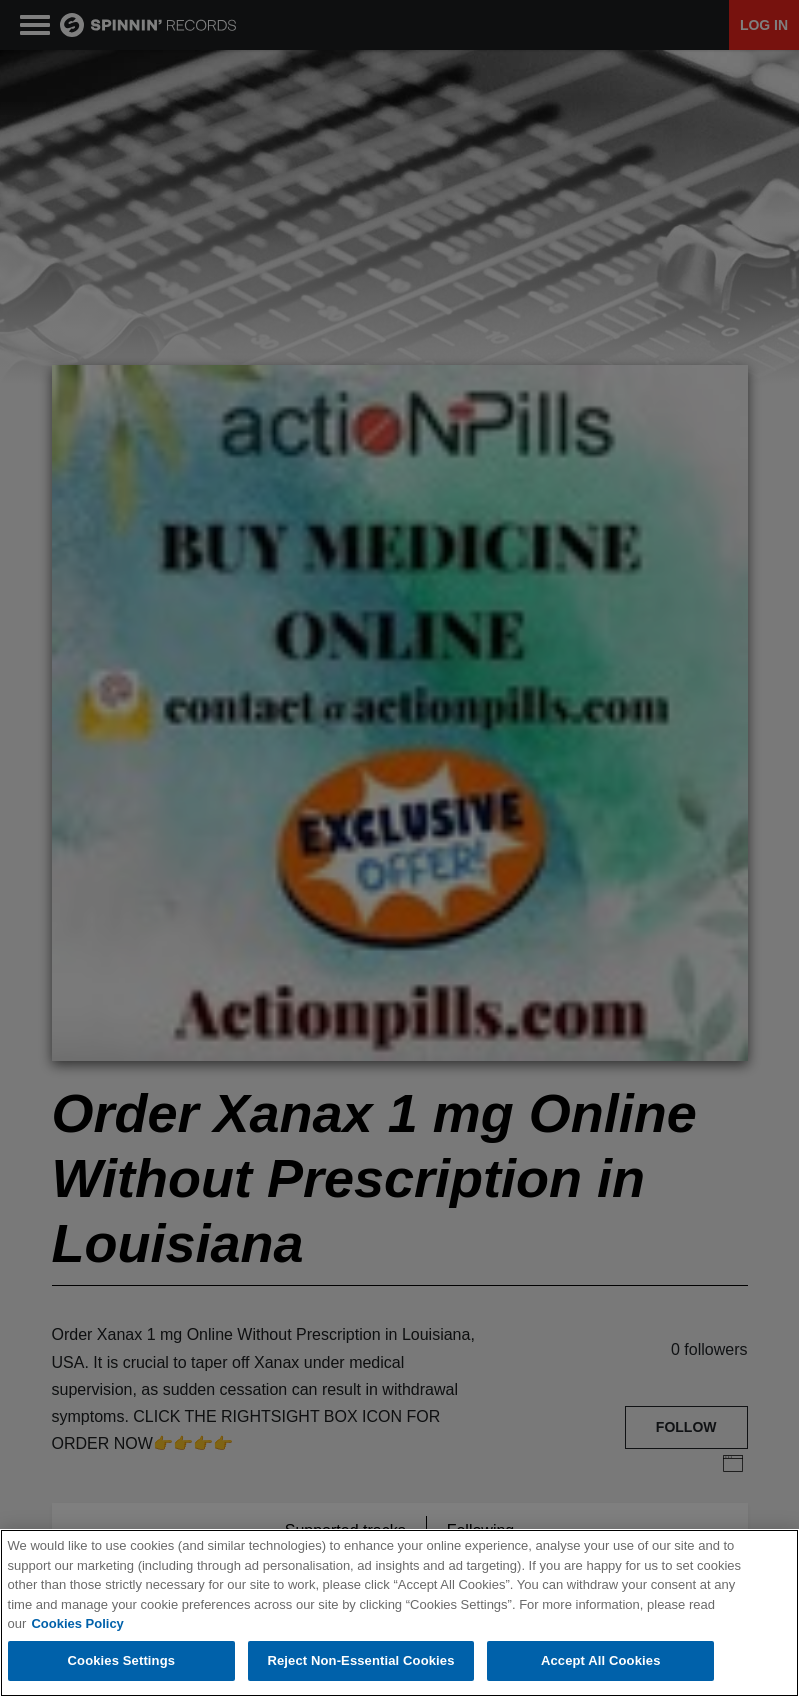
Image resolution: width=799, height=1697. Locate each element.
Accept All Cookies (601, 1662)
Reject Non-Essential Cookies (360, 1662)
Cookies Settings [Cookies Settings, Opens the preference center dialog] (122, 1662)
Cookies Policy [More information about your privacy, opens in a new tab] (77, 1624)
